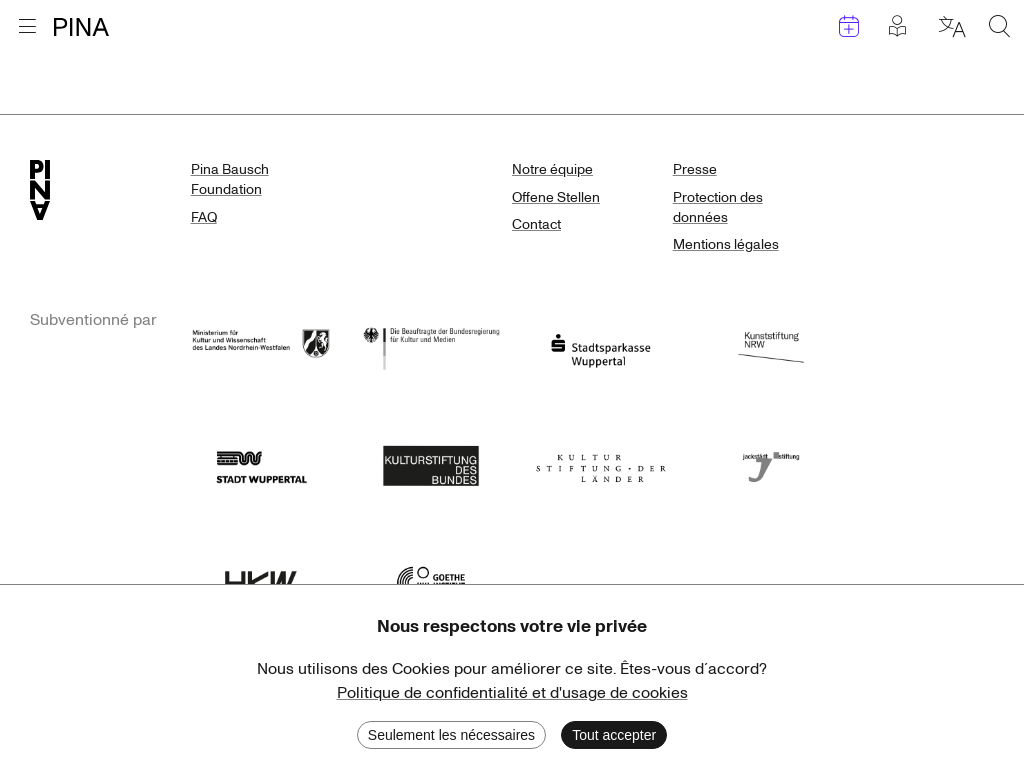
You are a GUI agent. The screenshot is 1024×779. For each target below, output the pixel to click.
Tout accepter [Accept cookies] (614, 735)
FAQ (204, 217)
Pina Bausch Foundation (230, 179)
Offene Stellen (556, 197)
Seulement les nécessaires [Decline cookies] (451, 735)
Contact (536, 224)
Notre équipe (552, 169)
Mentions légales (726, 244)
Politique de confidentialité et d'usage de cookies (512, 693)
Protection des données (718, 207)
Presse (695, 169)
